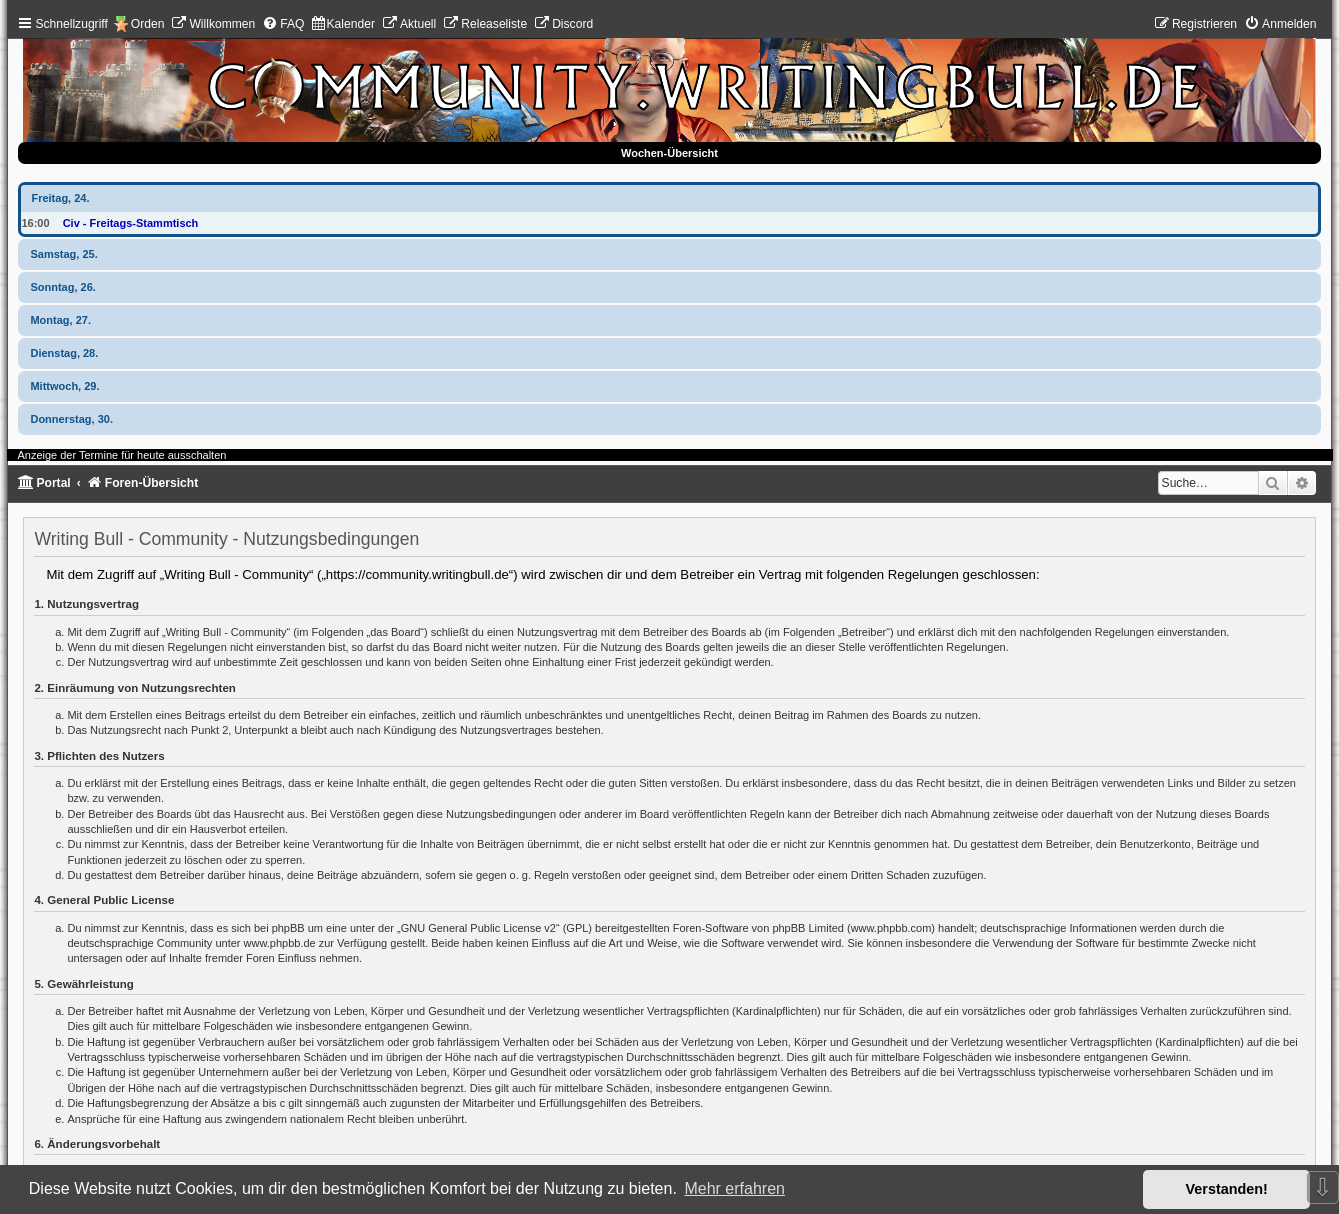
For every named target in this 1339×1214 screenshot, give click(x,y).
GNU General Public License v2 (478, 928)
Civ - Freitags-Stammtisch (131, 223)
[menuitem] (213, 24)
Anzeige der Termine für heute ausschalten (121, 455)
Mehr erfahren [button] (734, 1188)
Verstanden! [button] (1227, 1189)
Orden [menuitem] (148, 24)
